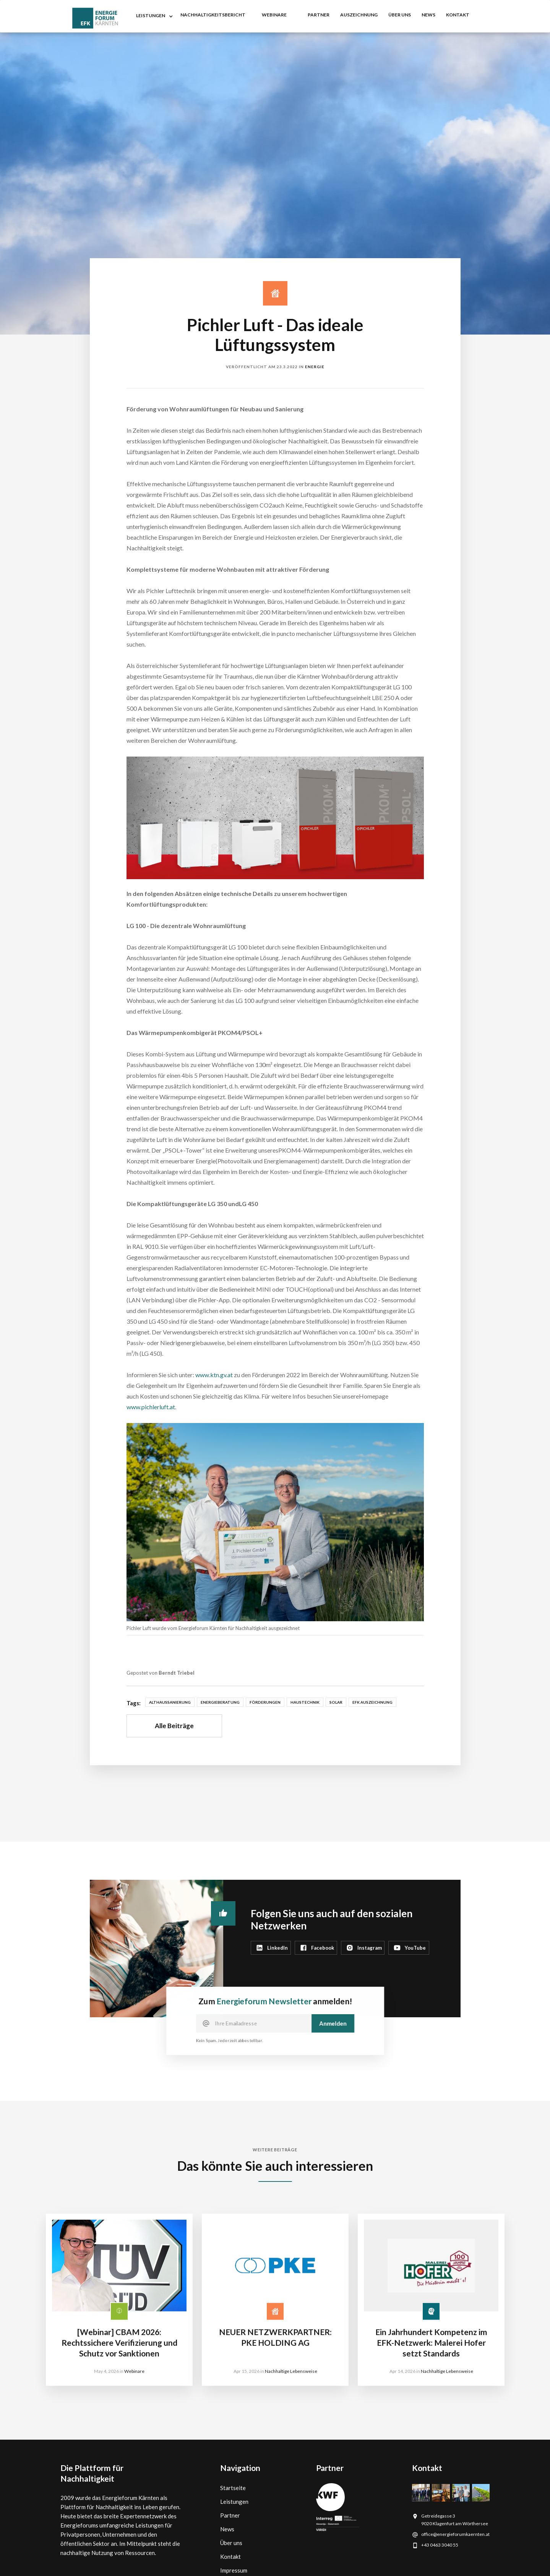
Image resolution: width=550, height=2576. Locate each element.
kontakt (457, 15)
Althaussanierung (170, 1702)
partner (318, 15)
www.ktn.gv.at (214, 1374)
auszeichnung (359, 15)
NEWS (428, 15)
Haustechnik (305, 1702)
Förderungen (265, 1702)
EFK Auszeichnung (372, 1702)
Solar (335, 1702)
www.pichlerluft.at (151, 1406)
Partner (230, 2515)
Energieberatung (220, 1702)
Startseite (233, 2487)
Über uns (399, 15)
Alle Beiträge (174, 1726)
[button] (153, 16)
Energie (314, 366)
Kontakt (230, 2556)
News (227, 2529)
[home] (95, 18)
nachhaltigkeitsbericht (212, 15)
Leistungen (234, 2501)
